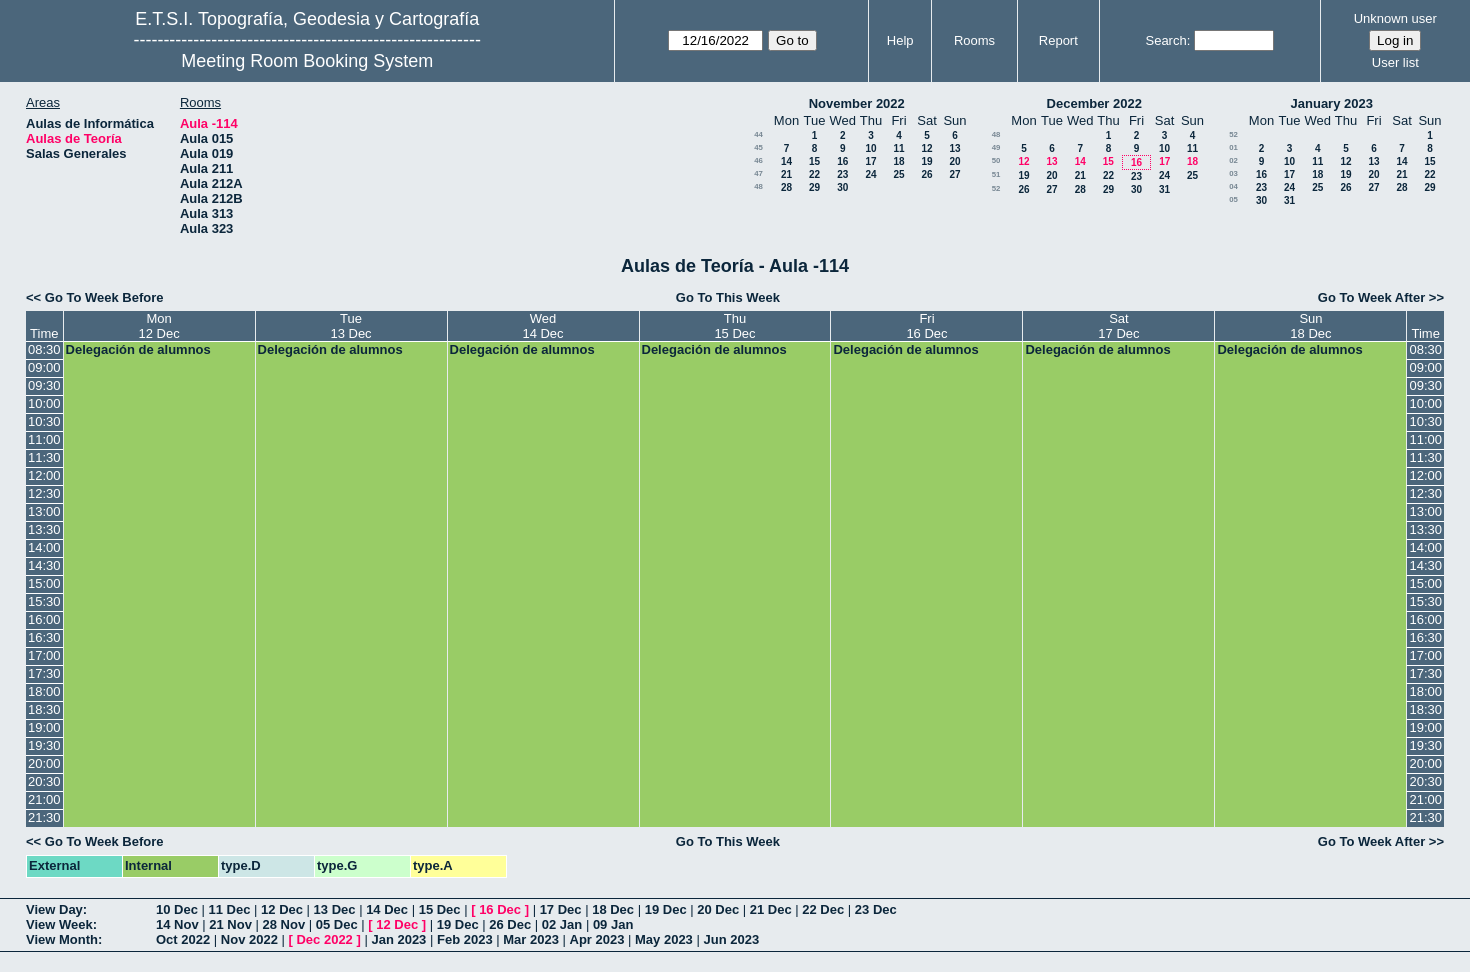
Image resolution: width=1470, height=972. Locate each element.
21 (786, 174)
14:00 (44, 547)
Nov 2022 (249, 939)
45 (758, 147)
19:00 (44, 727)
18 (898, 161)
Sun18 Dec (1310, 326)
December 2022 (1094, 103)
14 (786, 161)
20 (954, 161)
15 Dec (440, 909)
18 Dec (613, 909)
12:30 (44, 493)
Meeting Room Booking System (307, 61)
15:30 (44, 601)
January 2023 (1332, 103)
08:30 (44, 349)
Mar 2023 (531, 939)
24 (870, 174)
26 (926, 174)
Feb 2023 (465, 939)
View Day (54, 909)
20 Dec (718, 909)
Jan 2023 (398, 939)
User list (1395, 62)
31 (1164, 189)
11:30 (44, 457)
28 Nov (284, 924)
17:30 (44, 673)
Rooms (974, 40)
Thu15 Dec (734, 326)
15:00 (44, 583)
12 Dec (282, 909)
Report (1058, 40)
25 (898, 174)
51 (996, 174)
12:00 (44, 475)
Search (1165, 40)
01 (1233, 147)
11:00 (44, 439)
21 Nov (230, 924)
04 (1233, 186)
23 (842, 174)
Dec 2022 (324, 939)
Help (900, 40)
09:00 (44, 367)
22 (814, 174)
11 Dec (230, 909)
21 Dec (771, 909)
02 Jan (562, 924)
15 (814, 161)
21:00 (44, 799)
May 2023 (664, 939)
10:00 (44, 403)
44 (758, 134)
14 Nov (177, 924)
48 (758, 186)
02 (1233, 160)
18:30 (44, 709)
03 (1233, 173)
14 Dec (387, 909)
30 (842, 187)
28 (786, 187)
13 (954, 148)
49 (996, 147)
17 (870, 161)
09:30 (44, 385)
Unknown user (1395, 18)
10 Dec (177, 909)
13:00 (44, 511)
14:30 (44, 565)
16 (842, 161)
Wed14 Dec (542, 326)
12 (926, 148)
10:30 (44, 421)
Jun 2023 (731, 939)
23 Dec (876, 909)
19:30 (44, 745)
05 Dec (337, 924)
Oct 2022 (183, 939)
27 (954, 174)
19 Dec (666, 909)
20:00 (44, 763)
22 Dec (823, 909)
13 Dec (335, 909)
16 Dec (500, 909)
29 (814, 187)
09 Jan (613, 924)
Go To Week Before (104, 297)
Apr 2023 (597, 939)
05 (1233, 199)
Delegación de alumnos (138, 349)
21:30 (44, 817)
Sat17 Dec (1118, 326)
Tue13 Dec (350, 326)
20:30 (44, 781)
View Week (59, 924)
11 (898, 148)
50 (996, 160)
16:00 (44, 619)
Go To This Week (728, 297)
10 (870, 148)
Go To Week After (1371, 297)
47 (758, 173)
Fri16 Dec (926, 326)
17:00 (44, 655)
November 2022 (857, 103)
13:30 (44, 529)
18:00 (44, 691)
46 (758, 160)
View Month (62, 939)
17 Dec (561, 909)
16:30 (44, 637)
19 (926, 161)
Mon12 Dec (158, 326)
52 (996, 188)
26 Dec (510, 924)
